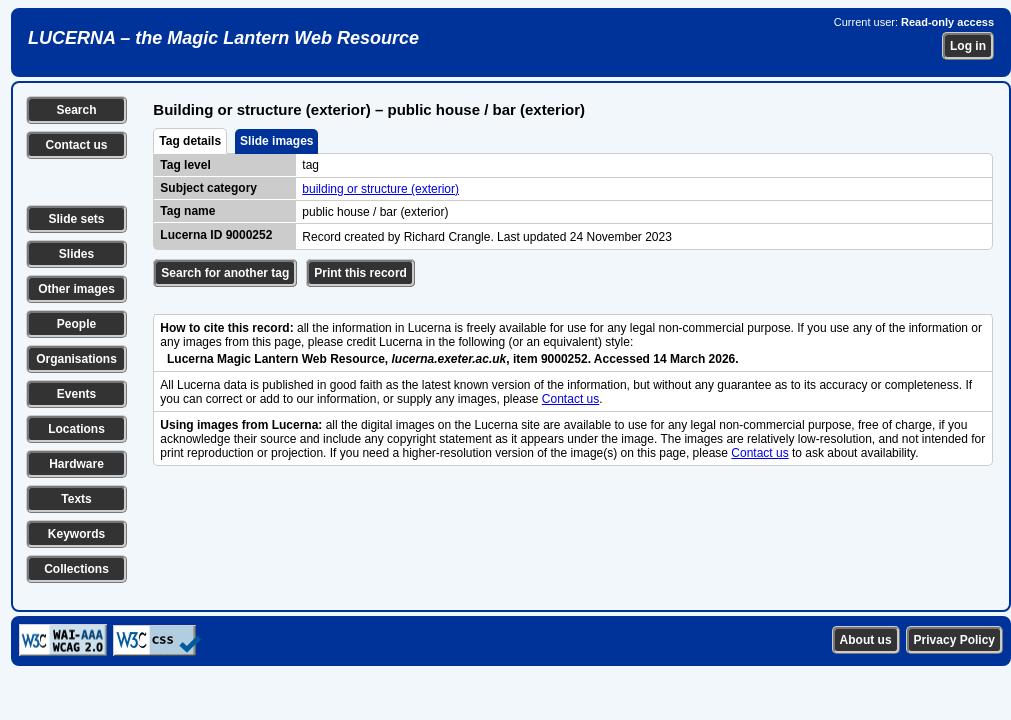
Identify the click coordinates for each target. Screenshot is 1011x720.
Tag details (190, 141)
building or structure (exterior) (380, 189)
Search (76, 110)
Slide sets (76, 219)
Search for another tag (225, 273)
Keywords (76, 534)
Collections (76, 569)
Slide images (276, 141)
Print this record (360, 273)
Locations (76, 429)
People (76, 324)
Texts (76, 499)
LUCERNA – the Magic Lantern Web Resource (223, 38)
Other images (76, 289)
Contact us (76, 145)
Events (76, 394)
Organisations (76, 359)
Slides (76, 254)
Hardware (76, 464)
